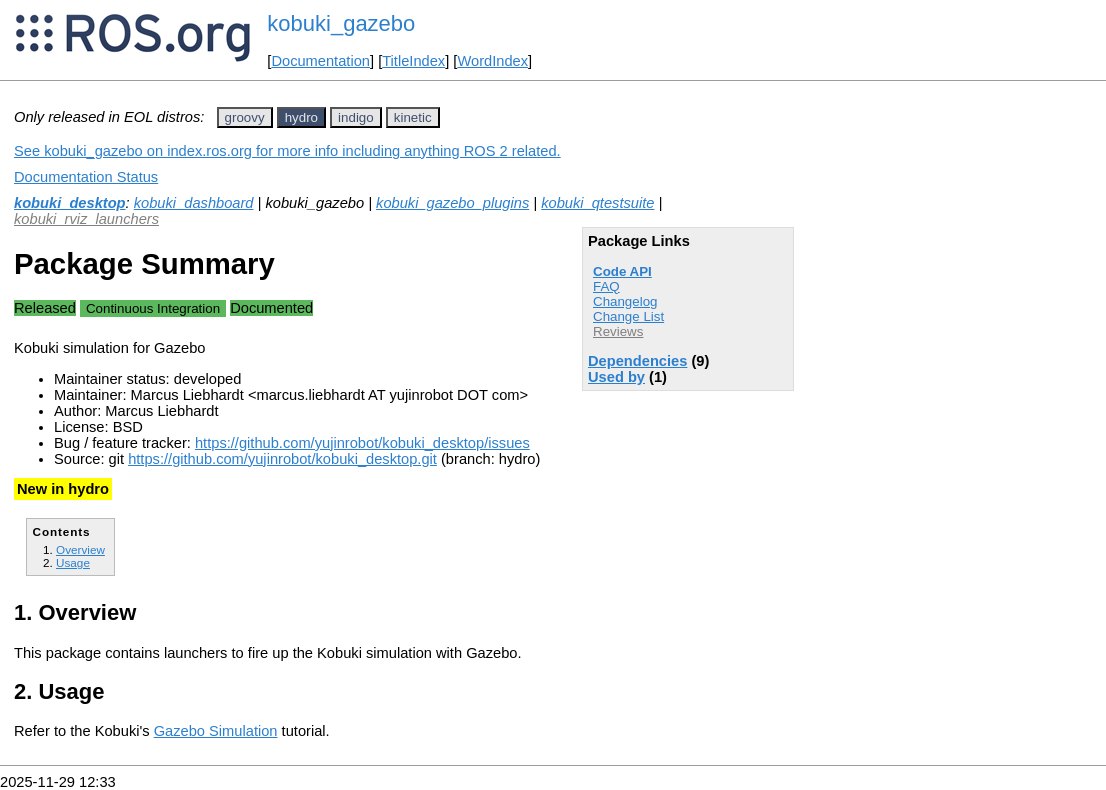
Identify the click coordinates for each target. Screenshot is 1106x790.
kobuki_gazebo (341, 23)
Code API (622, 271)
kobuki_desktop (70, 203)
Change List (628, 316)
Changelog (625, 301)
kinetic (413, 117)
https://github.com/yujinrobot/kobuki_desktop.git (282, 459)
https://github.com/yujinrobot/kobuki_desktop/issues (362, 443)
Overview (80, 549)
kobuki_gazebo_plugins (452, 203)
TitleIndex (413, 61)
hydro (301, 117)
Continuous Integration (153, 308)
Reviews (618, 331)
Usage (73, 562)
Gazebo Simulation (216, 731)
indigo (356, 117)
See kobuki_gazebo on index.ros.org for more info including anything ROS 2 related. (287, 151)
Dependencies (637, 361)
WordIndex (492, 61)
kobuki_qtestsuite (597, 203)
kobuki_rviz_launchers (86, 219)
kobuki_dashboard (194, 203)
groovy (245, 117)
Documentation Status (86, 177)
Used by (616, 377)
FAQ (606, 286)
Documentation (320, 61)
